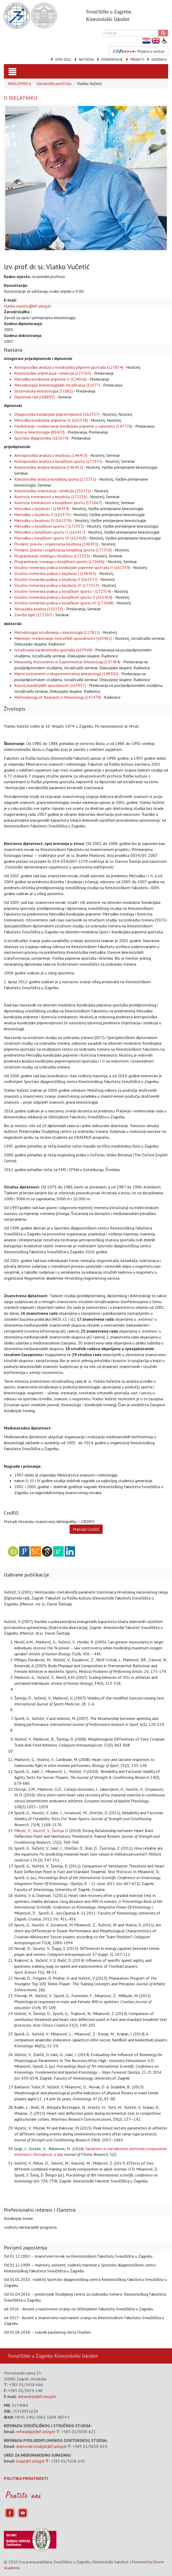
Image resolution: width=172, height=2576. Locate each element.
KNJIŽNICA (159, 59)
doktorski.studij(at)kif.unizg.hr (41, 2446)
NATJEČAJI (86, 59)
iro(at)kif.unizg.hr (30, 2461)
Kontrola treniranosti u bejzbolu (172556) (50, 496)
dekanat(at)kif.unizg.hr (37, 2396)
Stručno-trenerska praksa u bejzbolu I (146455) (55, 573)
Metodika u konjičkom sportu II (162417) (49, 532)
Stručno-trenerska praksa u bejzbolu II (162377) (56, 579)
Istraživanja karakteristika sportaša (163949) (53, 649)
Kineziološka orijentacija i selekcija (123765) (52, 373)
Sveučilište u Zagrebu (30, 2356)
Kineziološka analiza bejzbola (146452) (48, 467)
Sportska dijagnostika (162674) (41, 438)
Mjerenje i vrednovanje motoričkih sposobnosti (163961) (63, 638)
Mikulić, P (22, 1830)
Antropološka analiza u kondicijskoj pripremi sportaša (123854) (68, 367)
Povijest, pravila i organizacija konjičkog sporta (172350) (63, 549)
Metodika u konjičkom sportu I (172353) (49, 526)
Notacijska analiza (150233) (38, 608)
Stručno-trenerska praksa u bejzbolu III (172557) (56, 585)
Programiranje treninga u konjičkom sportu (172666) (59, 561)
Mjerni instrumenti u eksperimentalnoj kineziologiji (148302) (66, 673)
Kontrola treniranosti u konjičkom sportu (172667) (58, 502)
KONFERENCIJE (112, 59)
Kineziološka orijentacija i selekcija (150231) (52, 490)
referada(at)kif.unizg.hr (35, 2431)
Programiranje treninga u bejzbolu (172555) (52, 555)
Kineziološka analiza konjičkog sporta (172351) (55, 479)
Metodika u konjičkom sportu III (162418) (50, 538)
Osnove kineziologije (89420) (39, 432)
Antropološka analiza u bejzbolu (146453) (50, 455)
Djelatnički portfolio (54, 83)
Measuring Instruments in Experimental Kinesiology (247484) (67, 661)
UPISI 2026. (63, 59)
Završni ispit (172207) (33, 614)
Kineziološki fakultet (76, 2356)
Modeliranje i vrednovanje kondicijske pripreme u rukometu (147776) (73, 426)
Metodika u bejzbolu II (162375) (42, 514)
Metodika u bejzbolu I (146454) (41, 508)
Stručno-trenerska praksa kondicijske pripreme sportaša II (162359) (72, 567)
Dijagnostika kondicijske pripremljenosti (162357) (56, 414)
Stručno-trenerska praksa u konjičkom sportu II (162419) (63, 597)
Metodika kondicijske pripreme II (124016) (50, 379)
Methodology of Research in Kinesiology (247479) (57, 697)
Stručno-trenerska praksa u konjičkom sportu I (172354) (62, 591)
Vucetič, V (41, 1830)
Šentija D (60, 1830)
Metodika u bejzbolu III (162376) (43, 520)
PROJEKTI (137, 59)
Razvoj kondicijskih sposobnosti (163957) (50, 685)
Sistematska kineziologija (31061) (43, 391)
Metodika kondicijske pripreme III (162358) (51, 420)
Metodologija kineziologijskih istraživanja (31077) (57, 385)
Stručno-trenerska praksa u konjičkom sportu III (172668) (64, 602)
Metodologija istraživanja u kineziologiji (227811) (57, 632)
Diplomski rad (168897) (34, 396)
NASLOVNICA (19, 83)
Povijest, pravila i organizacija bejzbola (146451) (56, 544)
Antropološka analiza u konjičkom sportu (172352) (58, 461)
